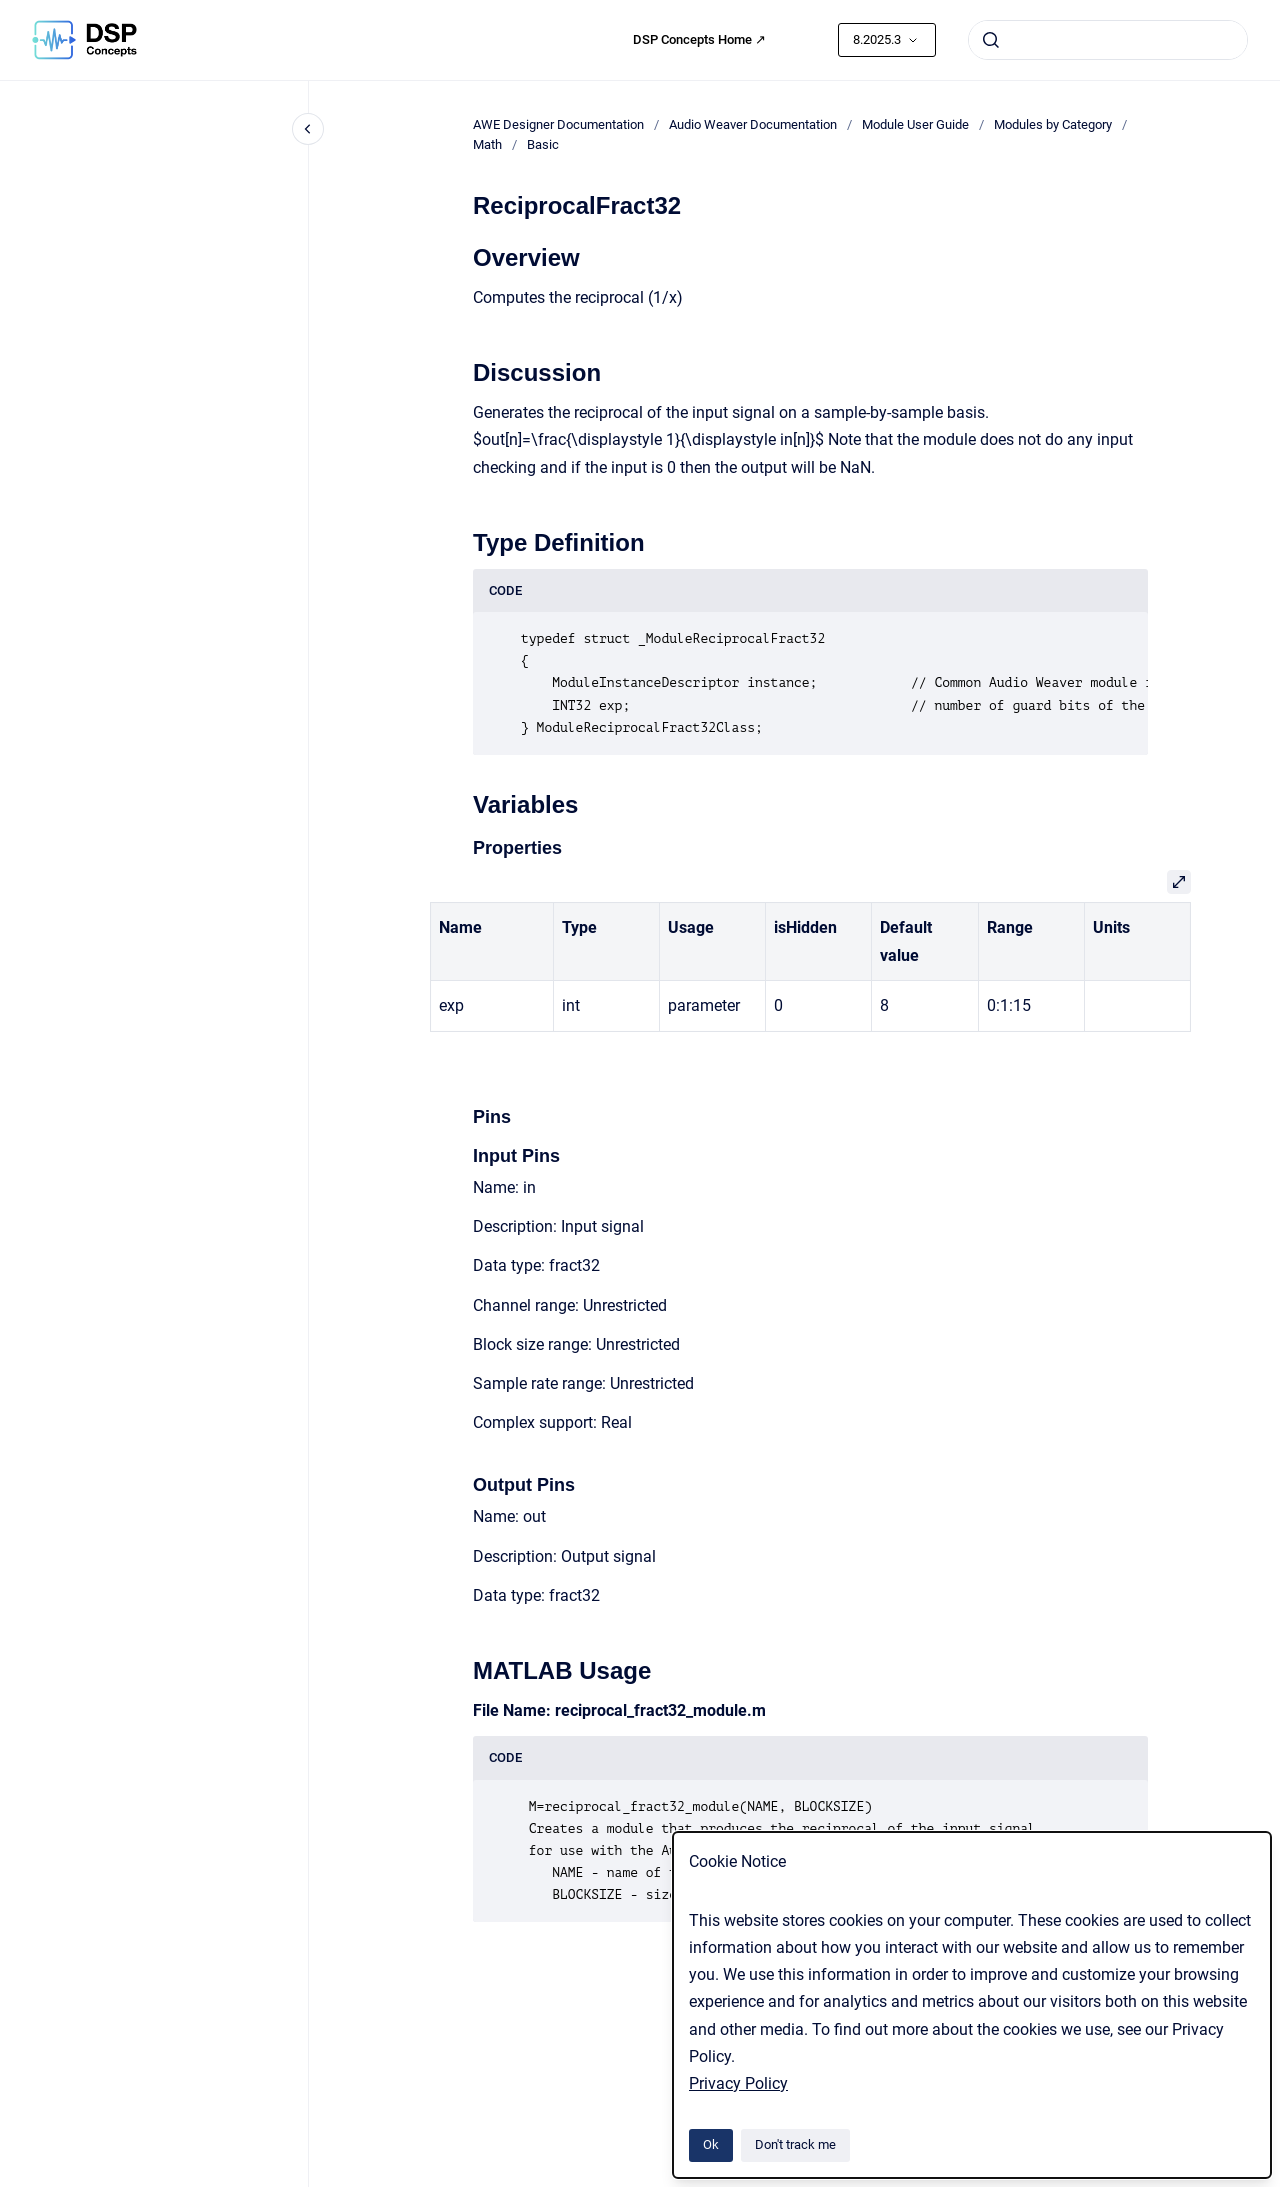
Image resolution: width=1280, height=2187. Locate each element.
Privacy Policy (738, 2083)
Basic (543, 144)
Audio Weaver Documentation (753, 124)
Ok (711, 2144)
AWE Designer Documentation (558, 124)
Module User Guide (915, 124)
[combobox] (1108, 40)
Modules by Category (1053, 124)
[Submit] (991, 40)
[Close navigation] (308, 129)
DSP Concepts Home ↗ (699, 39)
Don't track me (795, 2144)
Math (487, 144)
